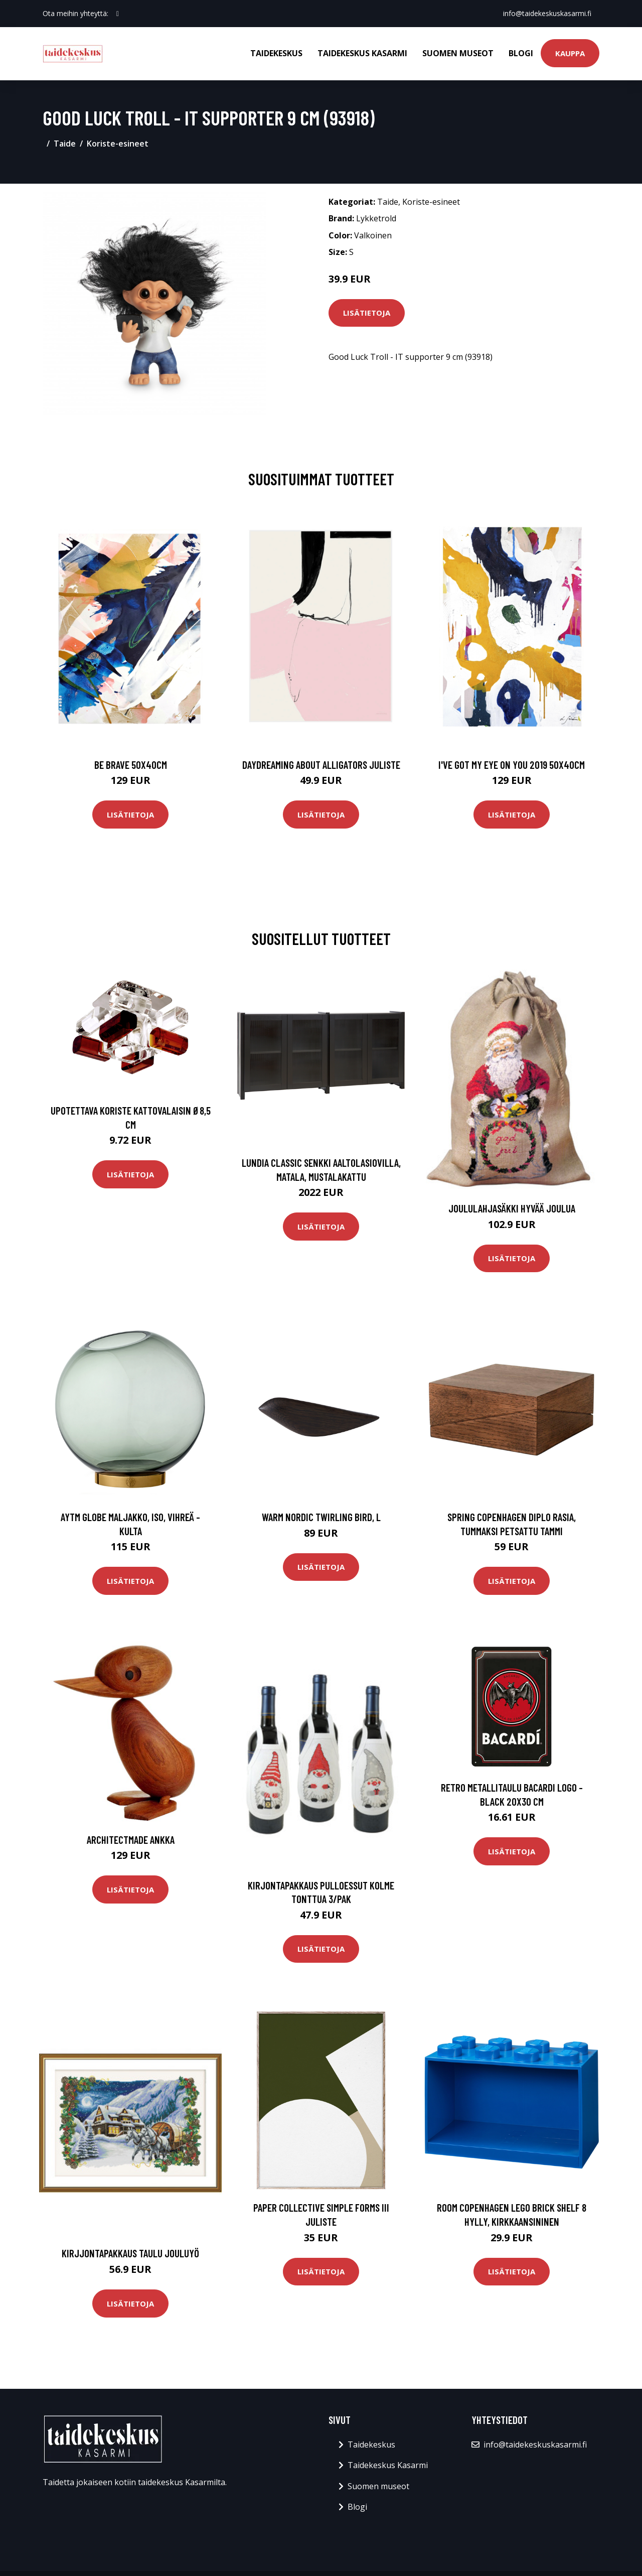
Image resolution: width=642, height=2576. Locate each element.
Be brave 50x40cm (130, 764)
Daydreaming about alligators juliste (321, 764)
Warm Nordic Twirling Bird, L (321, 1517)
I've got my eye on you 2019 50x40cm (511, 764)
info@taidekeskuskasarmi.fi (547, 13)
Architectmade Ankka (131, 1839)
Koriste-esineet (117, 143)
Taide (65, 143)
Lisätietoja (366, 313)
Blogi (521, 53)
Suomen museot (458, 53)
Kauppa (570, 53)
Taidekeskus (276, 53)
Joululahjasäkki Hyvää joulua (511, 1208)
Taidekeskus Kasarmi (362, 53)
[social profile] (117, 13)
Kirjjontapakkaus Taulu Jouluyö (130, 2253)
